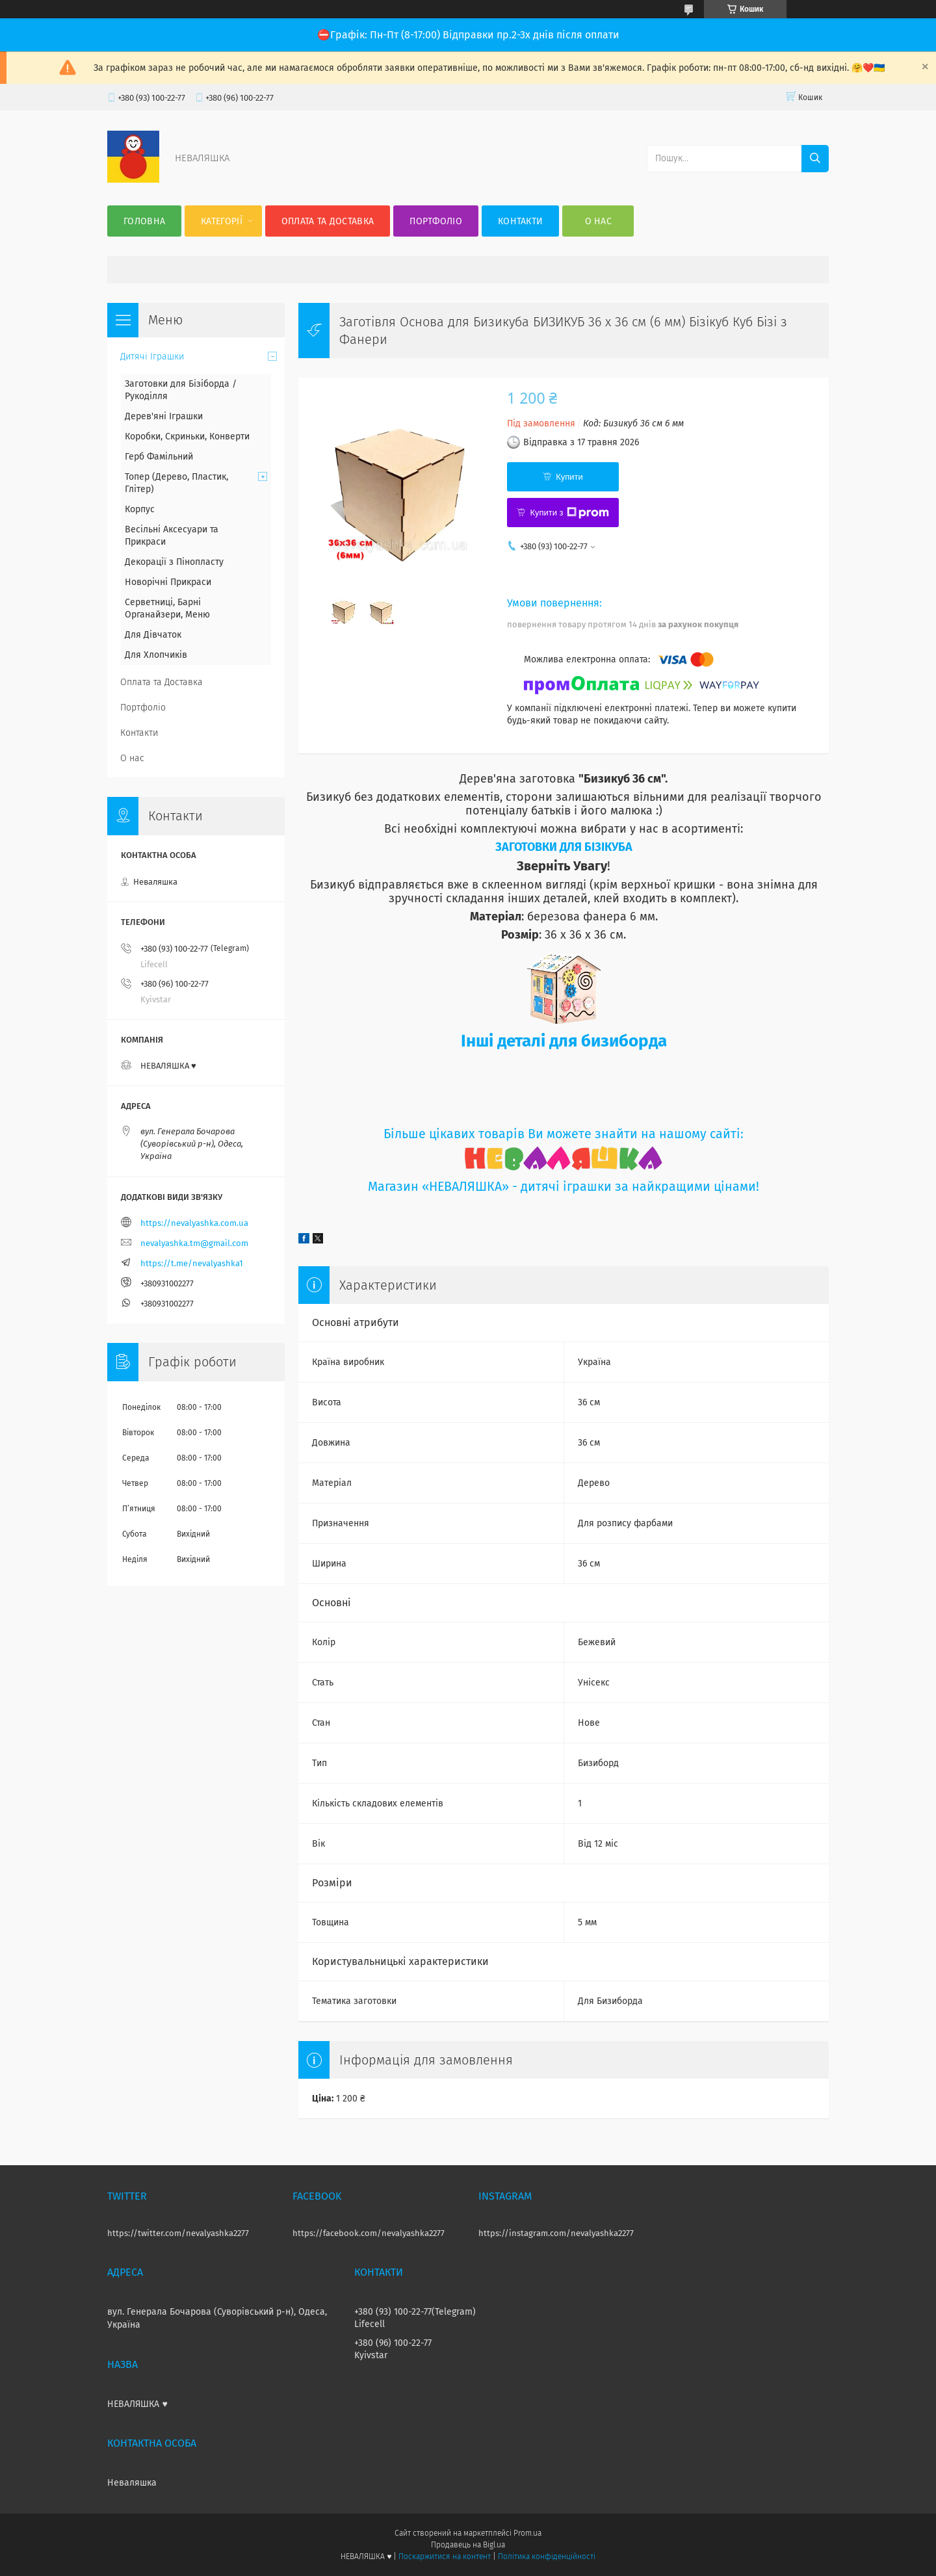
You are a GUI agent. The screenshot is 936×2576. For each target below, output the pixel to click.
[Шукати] (815, 158)
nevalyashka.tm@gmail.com (194, 1243)
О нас (598, 221)
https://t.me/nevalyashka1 (191, 1263)
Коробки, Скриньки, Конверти (187, 436)
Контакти (520, 221)
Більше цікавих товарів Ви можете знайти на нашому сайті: (564, 1133)
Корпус (140, 509)
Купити (569, 477)
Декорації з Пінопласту (174, 561)
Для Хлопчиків (156, 654)
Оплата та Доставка (327, 221)
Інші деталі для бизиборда (564, 1041)
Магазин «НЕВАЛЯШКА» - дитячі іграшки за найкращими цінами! (563, 1186)
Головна (144, 221)
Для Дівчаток (153, 634)
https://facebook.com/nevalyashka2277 (368, 2233)
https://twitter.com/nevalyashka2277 (178, 2233)
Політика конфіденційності (546, 2556)
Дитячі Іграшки (152, 356)
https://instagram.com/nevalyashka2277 (556, 2233)
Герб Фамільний (159, 456)
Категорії (221, 221)
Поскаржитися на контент (444, 2556)
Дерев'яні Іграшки (164, 416)
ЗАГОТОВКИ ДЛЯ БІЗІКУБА (563, 847)
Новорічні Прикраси (168, 582)
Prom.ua (527, 2533)
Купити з (569, 513)
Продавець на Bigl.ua (468, 2544)
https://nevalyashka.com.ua (194, 1223)
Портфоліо (436, 221)
